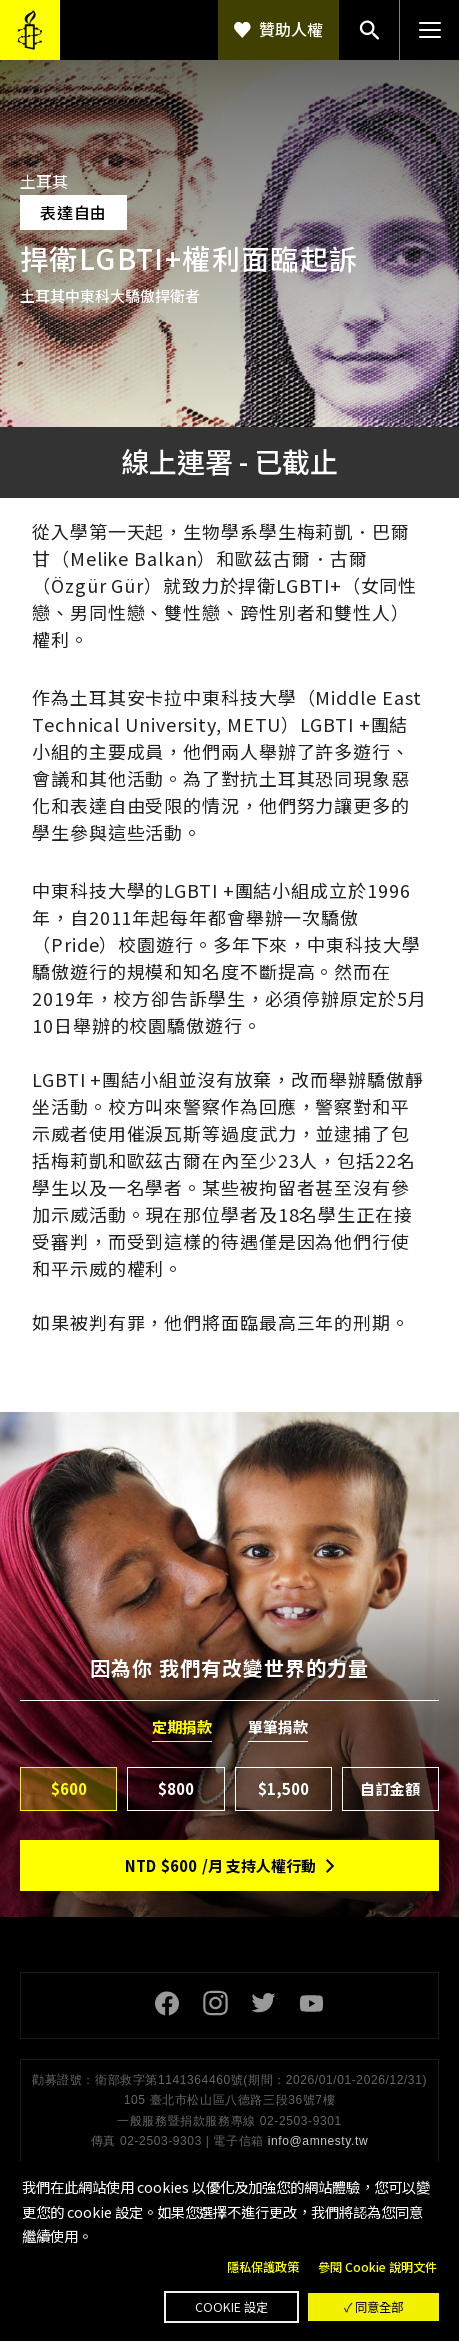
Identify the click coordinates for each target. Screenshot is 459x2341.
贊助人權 (291, 29)
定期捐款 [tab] (182, 1727)
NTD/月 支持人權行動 (220, 1865)
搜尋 (369, 30)
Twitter (263, 2003)
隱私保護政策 (263, 2267)
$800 (176, 1788)
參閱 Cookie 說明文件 (377, 2267)
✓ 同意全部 (373, 2307)
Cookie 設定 (231, 2307)
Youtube (311, 2003)
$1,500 (283, 1788)
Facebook (167, 2003)
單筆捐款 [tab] (278, 1727)
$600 (69, 1788)
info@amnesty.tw (318, 2141)
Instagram (215, 2003)
